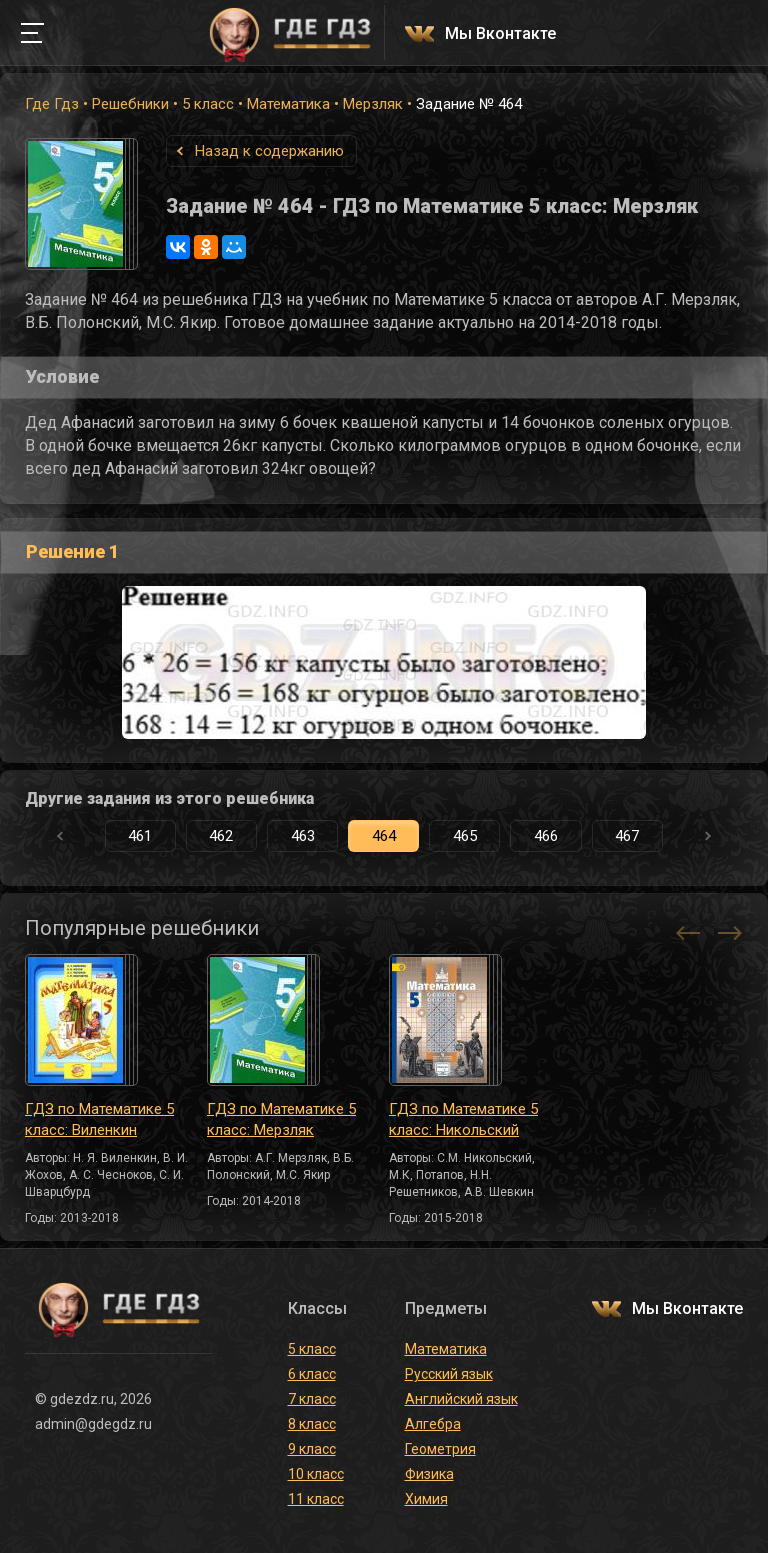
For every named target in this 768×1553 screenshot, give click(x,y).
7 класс (312, 1399)
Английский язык (461, 1399)
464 (384, 836)
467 (627, 836)
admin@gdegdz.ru (93, 1424)
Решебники (130, 104)
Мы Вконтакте (500, 34)
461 (140, 836)
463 (303, 836)
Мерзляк (373, 104)
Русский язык (449, 1374)
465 (465, 836)
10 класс (316, 1474)
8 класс (312, 1424)
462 (221, 836)
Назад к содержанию (269, 151)
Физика (429, 1474)
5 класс (208, 104)
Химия (426, 1499)
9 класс (312, 1449)
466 (546, 836)
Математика (288, 104)
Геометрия (440, 1449)
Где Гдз (52, 104)
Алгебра (433, 1424)
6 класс (312, 1374)
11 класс (316, 1499)
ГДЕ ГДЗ (290, 33)
